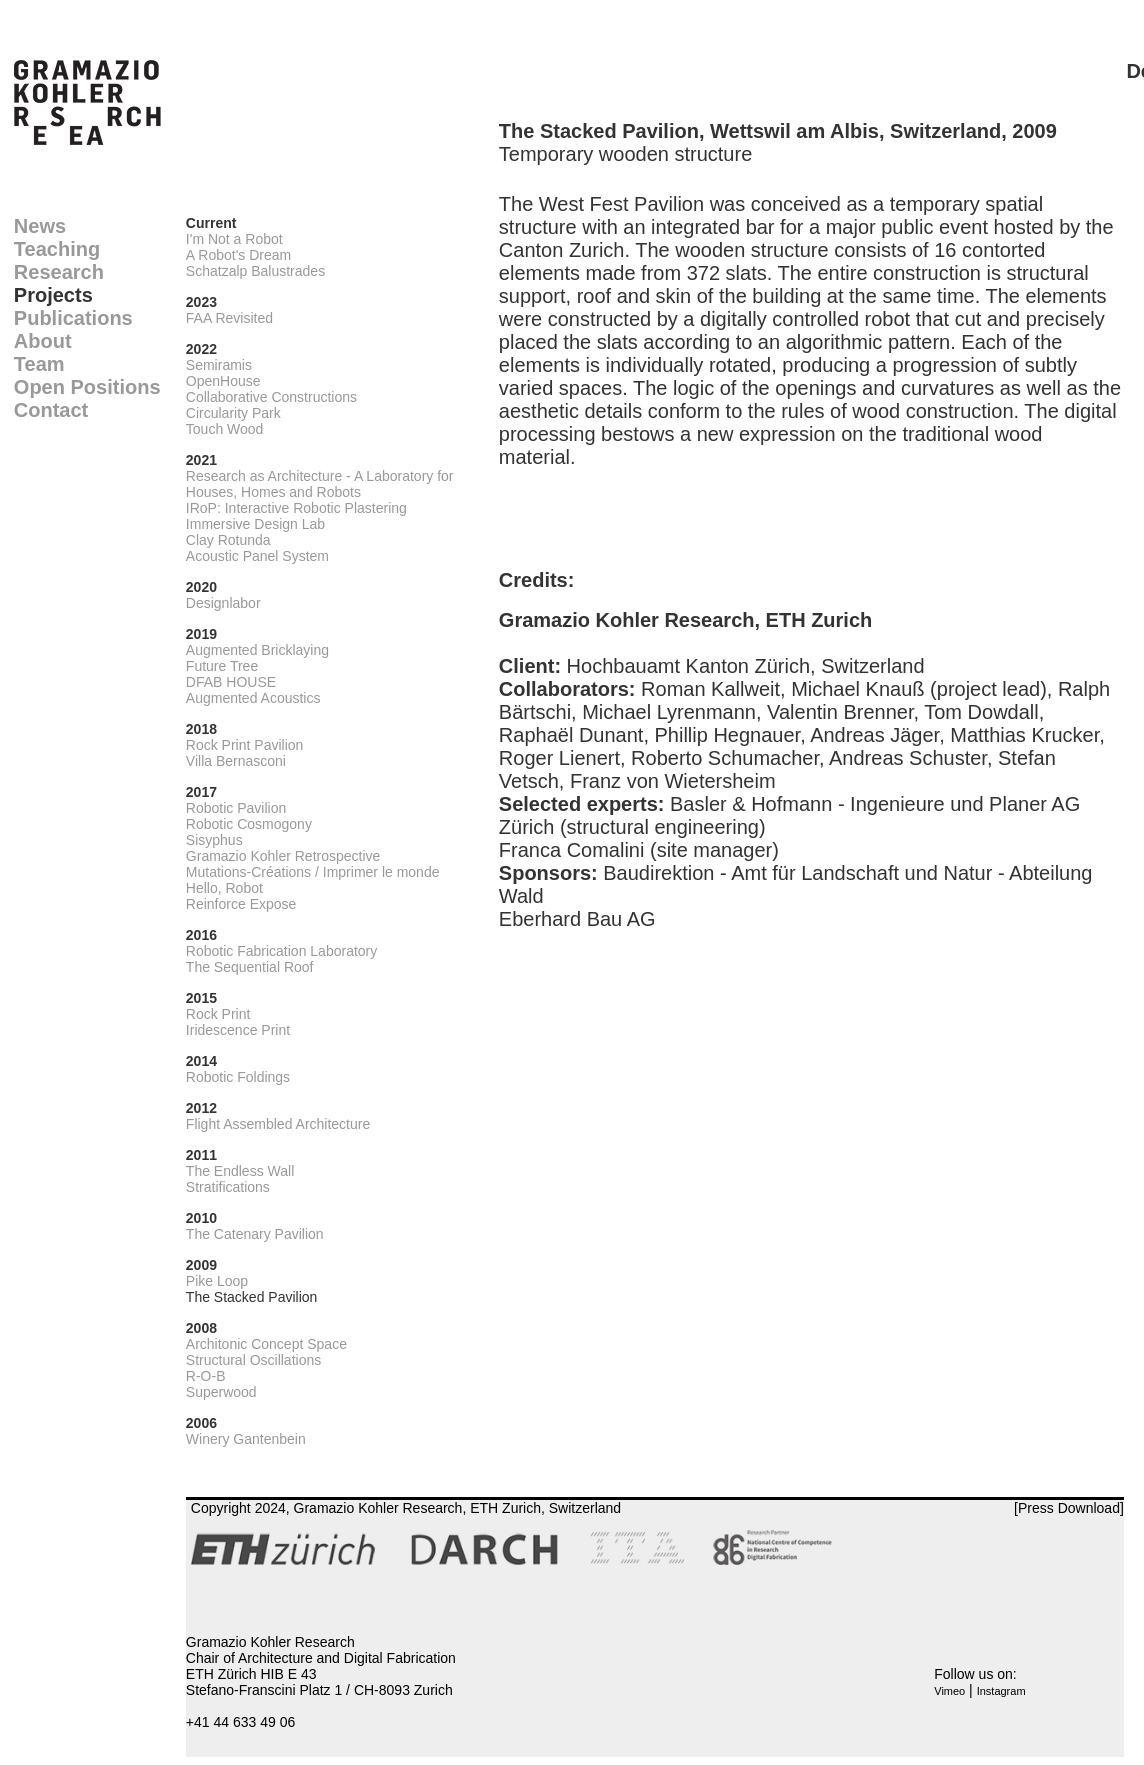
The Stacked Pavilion (252, 1297)
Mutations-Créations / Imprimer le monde (313, 872)
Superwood (221, 1392)
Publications (73, 318)
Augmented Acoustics (253, 698)
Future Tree (222, 666)
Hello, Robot (224, 888)
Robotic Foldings (238, 1077)
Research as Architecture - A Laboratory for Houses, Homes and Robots (320, 484)
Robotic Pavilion (236, 808)
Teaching (57, 249)
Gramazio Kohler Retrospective (283, 856)
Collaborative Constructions (271, 397)
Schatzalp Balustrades (255, 271)
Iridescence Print (238, 1030)
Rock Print (218, 1014)
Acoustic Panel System (257, 556)
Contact (51, 410)
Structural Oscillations (253, 1360)
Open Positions (87, 387)
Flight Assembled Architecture (278, 1124)
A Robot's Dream (238, 255)
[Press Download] (1069, 1508)
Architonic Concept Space (266, 1344)
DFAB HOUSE (231, 682)
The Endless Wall (240, 1171)
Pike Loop (217, 1281)
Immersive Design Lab (255, 524)
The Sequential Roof (250, 967)
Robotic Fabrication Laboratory (281, 951)
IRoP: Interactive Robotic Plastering (296, 508)
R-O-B (206, 1376)
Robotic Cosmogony (249, 824)
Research (59, 272)
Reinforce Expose (241, 904)
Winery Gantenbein (246, 1439)
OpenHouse (223, 381)
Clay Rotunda (228, 540)
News (40, 226)
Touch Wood (225, 429)
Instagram (1001, 1691)
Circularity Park (233, 413)
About (43, 341)
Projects (53, 295)
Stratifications (228, 1187)
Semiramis (219, 365)
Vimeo (949, 1691)
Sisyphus (214, 840)
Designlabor (223, 603)
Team (39, 364)
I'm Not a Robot (234, 239)
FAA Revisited (229, 318)
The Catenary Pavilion (255, 1234)
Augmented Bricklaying (257, 650)
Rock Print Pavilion (245, 745)
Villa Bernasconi (236, 761)
